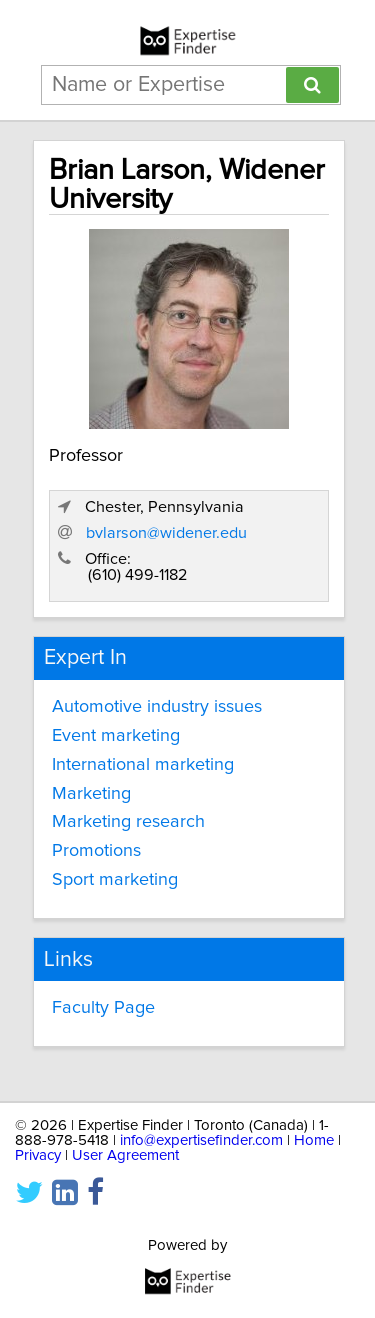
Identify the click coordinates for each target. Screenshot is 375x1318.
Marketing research (128, 822)
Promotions (96, 851)
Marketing (91, 794)
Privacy (38, 1155)
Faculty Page (103, 1008)
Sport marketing (115, 880)
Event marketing (116, 736)
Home (314, 1140)
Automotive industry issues (157, 707)
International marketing (143, 765)
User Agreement (125, 1155)
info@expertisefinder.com (201, 1140)
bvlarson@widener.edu (166, 533)
